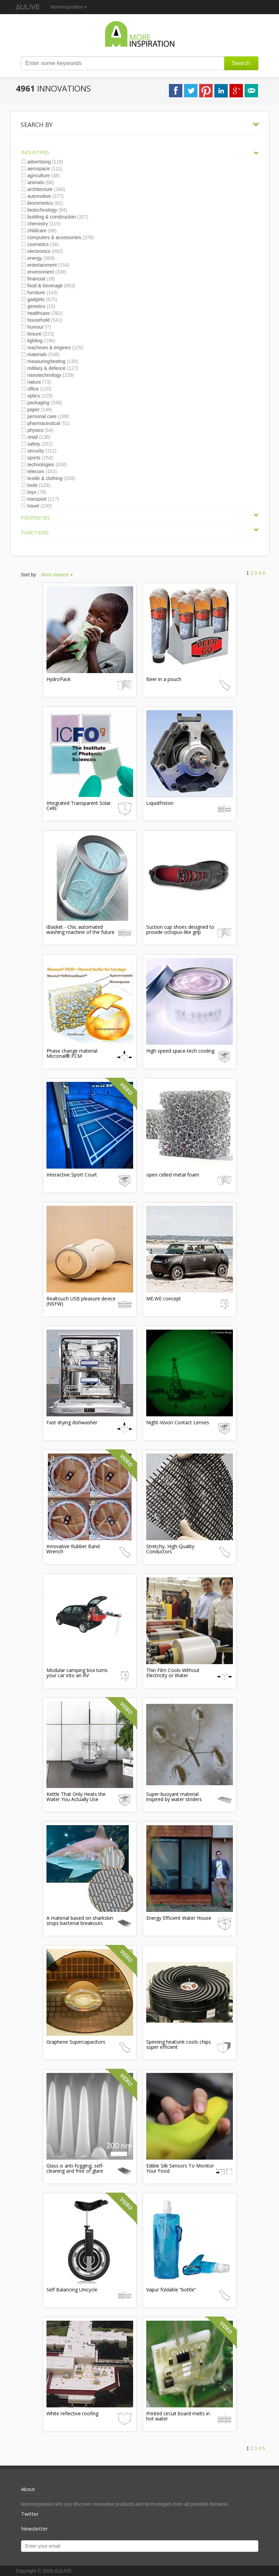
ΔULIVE (28, 7)
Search (241, 63)
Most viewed (57, 574)
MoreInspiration (69, 7)
